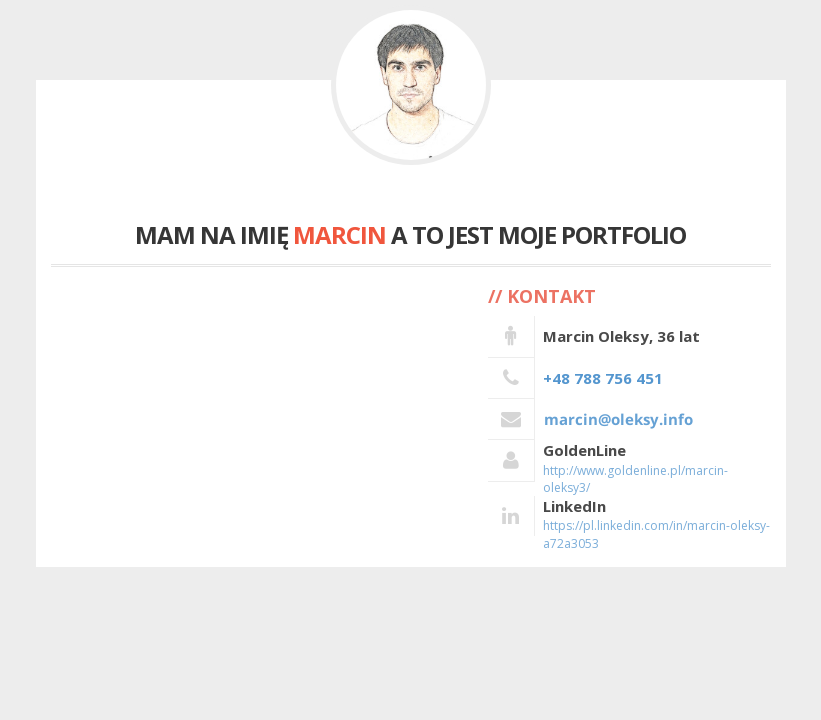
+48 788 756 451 (603, 378)
